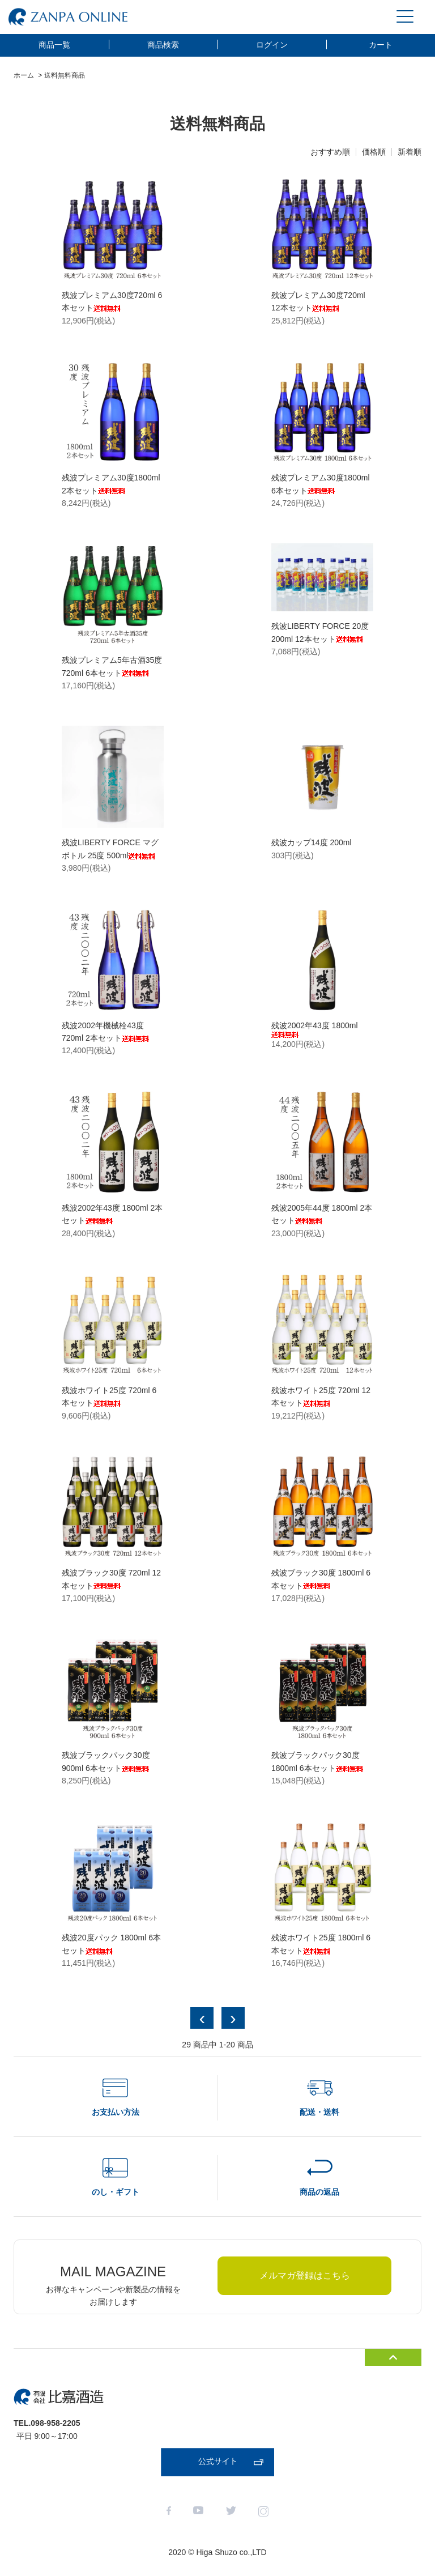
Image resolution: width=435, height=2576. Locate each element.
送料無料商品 (64, 75)
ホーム (24, 75)
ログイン (272, 44)
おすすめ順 (330, 151)
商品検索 (163, 44)
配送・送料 (319, 2112)
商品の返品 (319, 2191)
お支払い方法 (115, 2112)
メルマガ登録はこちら (304, 2275)
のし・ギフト (115, 2191)
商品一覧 (54, 44)
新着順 (409, 151)
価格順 (374, 151)
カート (381, 44)
